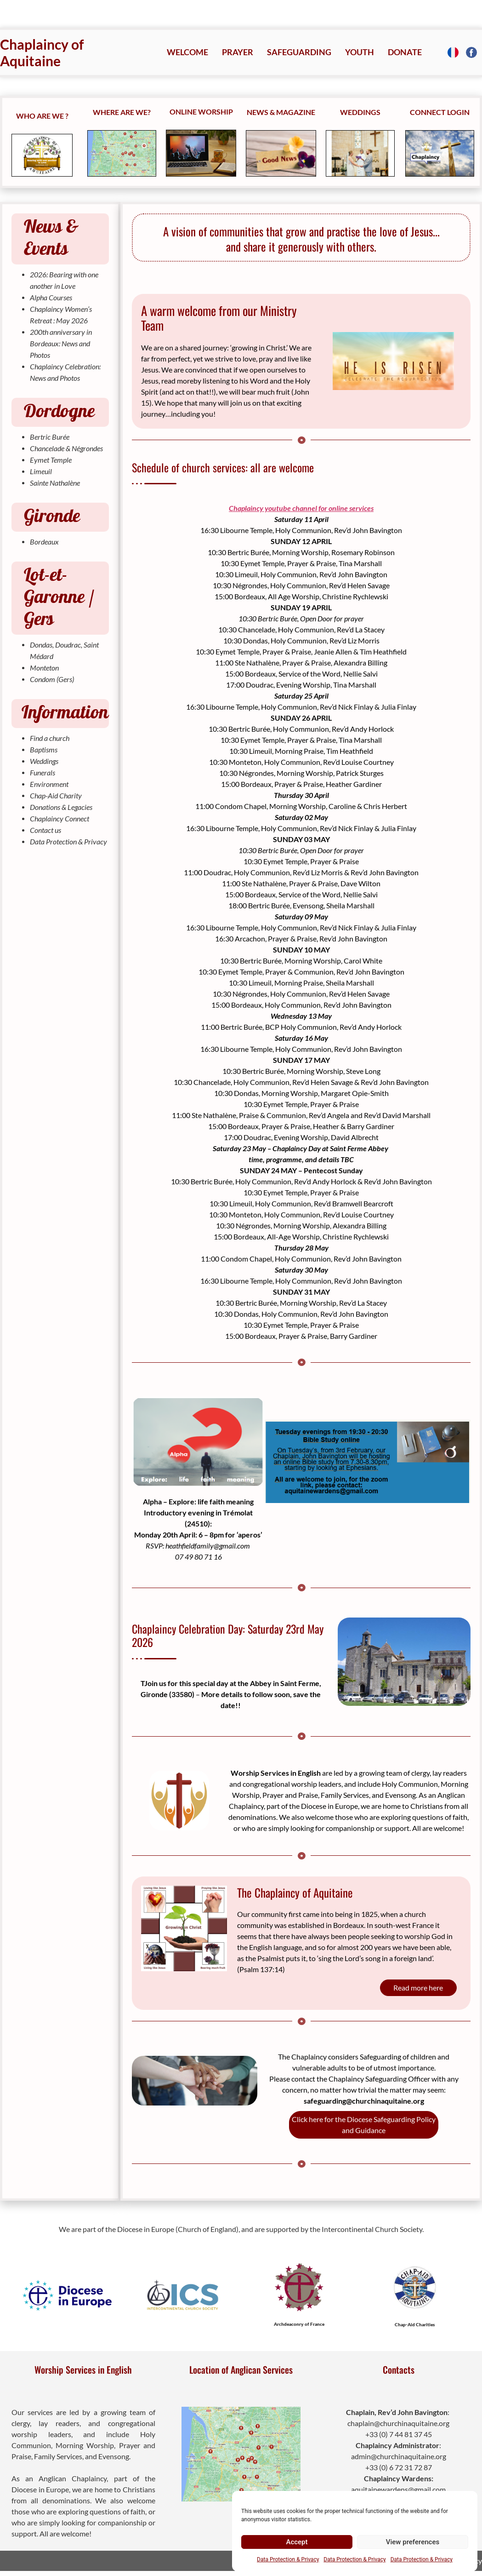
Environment (49, 784)
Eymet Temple (51, 459)
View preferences (412, 2542)
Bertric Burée (49, 436)
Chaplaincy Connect (59, 818)
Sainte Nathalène (55, 482)
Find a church (49, 738)
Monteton (44, 667)
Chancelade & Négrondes (66, 448)
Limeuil (41, 471)
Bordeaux (44, 541)
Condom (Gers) (52, 679)
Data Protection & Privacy (288, 2559)
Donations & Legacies (61, 807)
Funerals (42, 772)
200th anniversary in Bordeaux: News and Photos (61, 343)
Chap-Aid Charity (56, 795)
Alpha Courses (51, 297)
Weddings (44, 761)
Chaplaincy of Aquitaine (42, 52)
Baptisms (43, 749)
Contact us (45, 830)
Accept (296, 2542)
